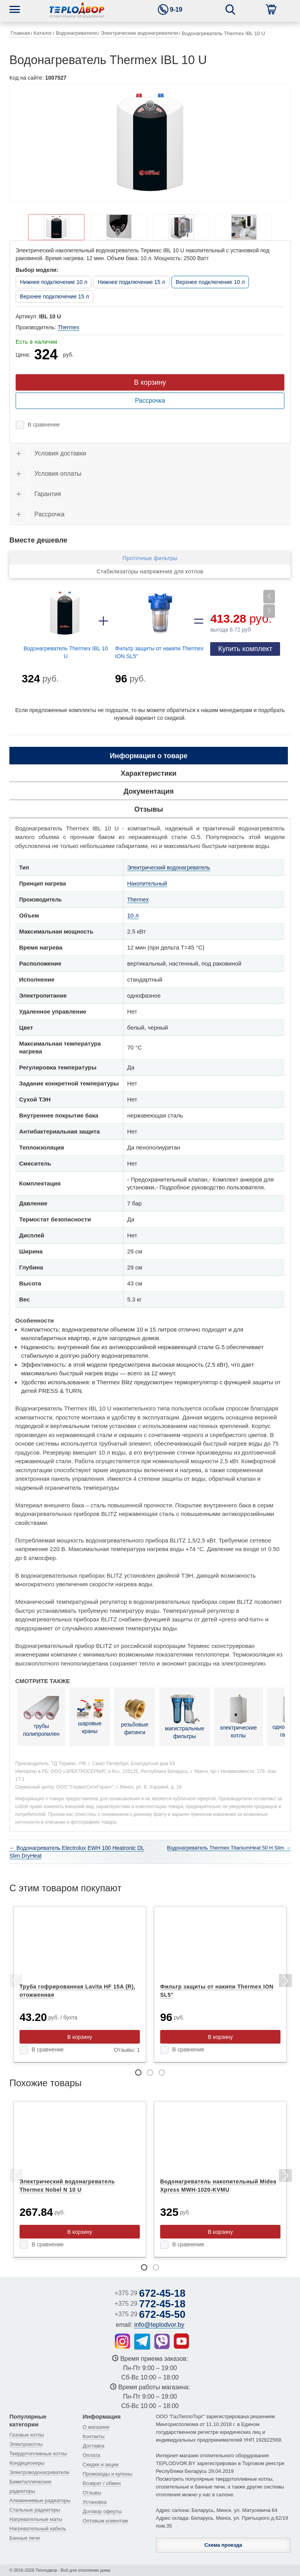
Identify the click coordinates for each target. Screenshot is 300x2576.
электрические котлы (238, 1716)
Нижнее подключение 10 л (53, 282)
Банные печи (24, 2538)
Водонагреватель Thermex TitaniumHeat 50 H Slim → (229, 1848)
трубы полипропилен (41, 1716)
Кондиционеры (27, 2463)
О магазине (96, 2427)
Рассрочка (150, 400)
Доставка (94, 2446)
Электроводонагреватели (39, 2472)
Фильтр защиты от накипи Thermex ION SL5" (159, 652)
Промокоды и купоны (107, 2474)
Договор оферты (102, 2511)
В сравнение (44, 424)
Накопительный (147, 883)
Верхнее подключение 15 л (54, 296)
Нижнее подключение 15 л (131, 282)
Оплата (91, 2455)
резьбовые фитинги (134, 1716)
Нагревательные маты (35, 2519)
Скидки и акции (101, 2464)
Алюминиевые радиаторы (40, 2500)
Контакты (94, 2436)
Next (285, 1982)
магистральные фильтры (184, 1716)
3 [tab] (162, 2072)
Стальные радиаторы (34, 2510)
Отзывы (92, 2493)
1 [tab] (138, 2072)
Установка (95, 2502)
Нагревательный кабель (37, 2528)
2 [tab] (150, 2072)
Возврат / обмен (102, 2483)
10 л (133, 915)
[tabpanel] (79, 1984)
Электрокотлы (26, 2444)
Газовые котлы (26, 2435)
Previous (15, 1982)
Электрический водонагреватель (168, 867)
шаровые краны (89, 1716)
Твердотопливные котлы (38, 2453)
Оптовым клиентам (105, 2521)
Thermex (68, 327)
